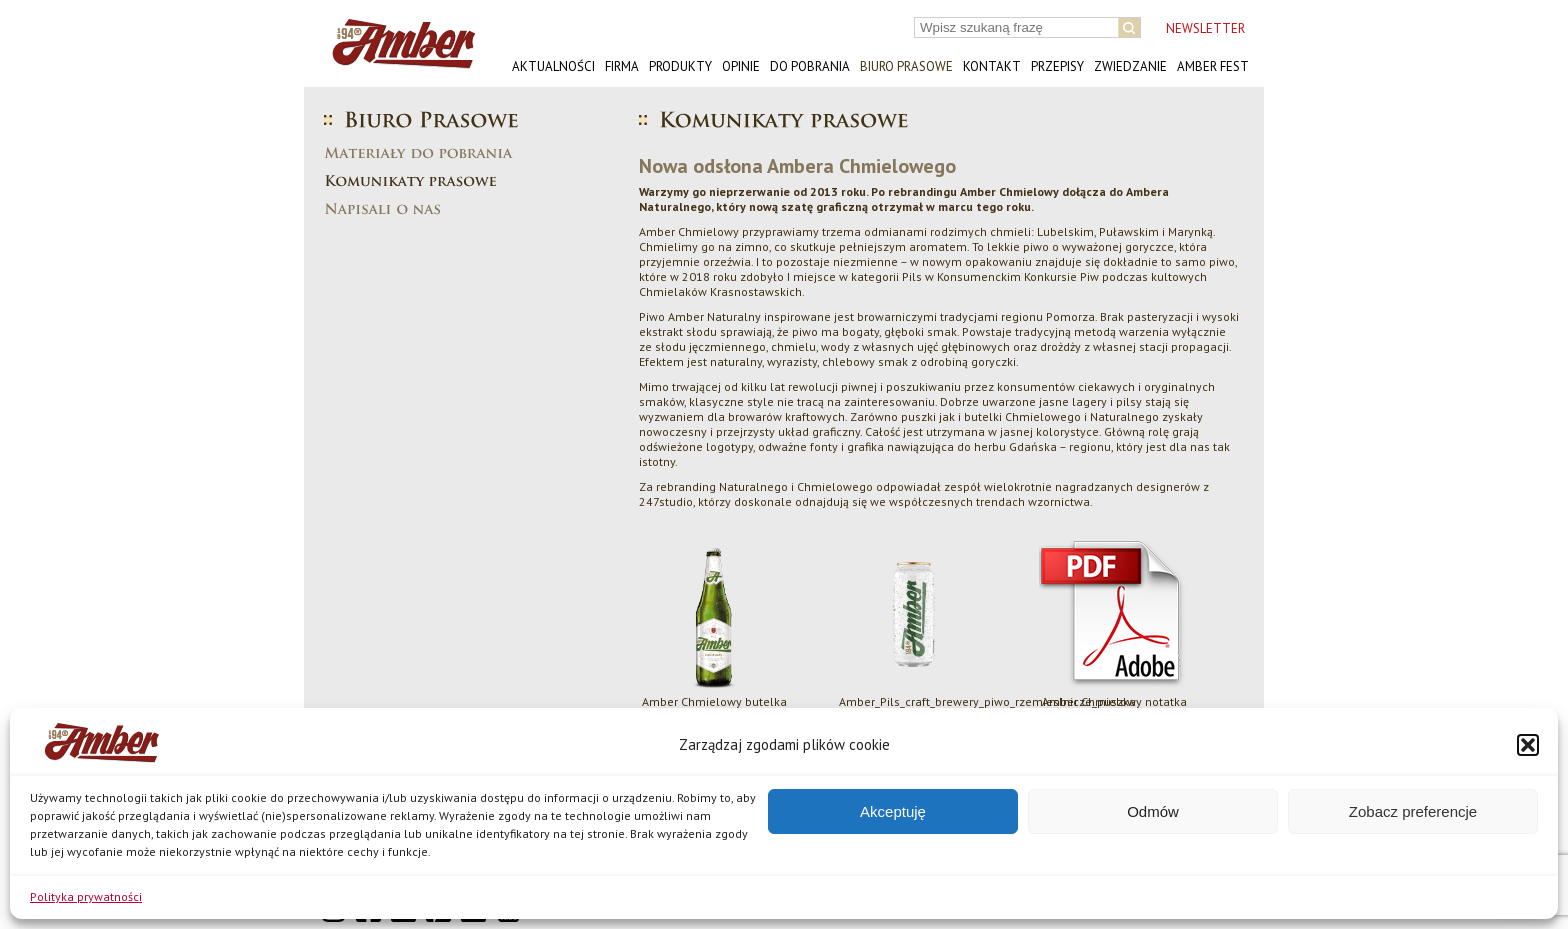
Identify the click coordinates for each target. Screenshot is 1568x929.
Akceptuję (893, 811)
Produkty (680, 66)
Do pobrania (810, 66)
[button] (1528, 745)
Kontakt (992, 66)
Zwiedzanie (1130, 66)
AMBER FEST (1213, 66)
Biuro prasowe (906, 66)
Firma (622, 66)
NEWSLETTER (1205, 28)
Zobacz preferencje (1413, 811)
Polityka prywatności (86, 896)
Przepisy (1057, 66)
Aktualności (553, 66)
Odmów (1153, 811)
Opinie (741, 66)
